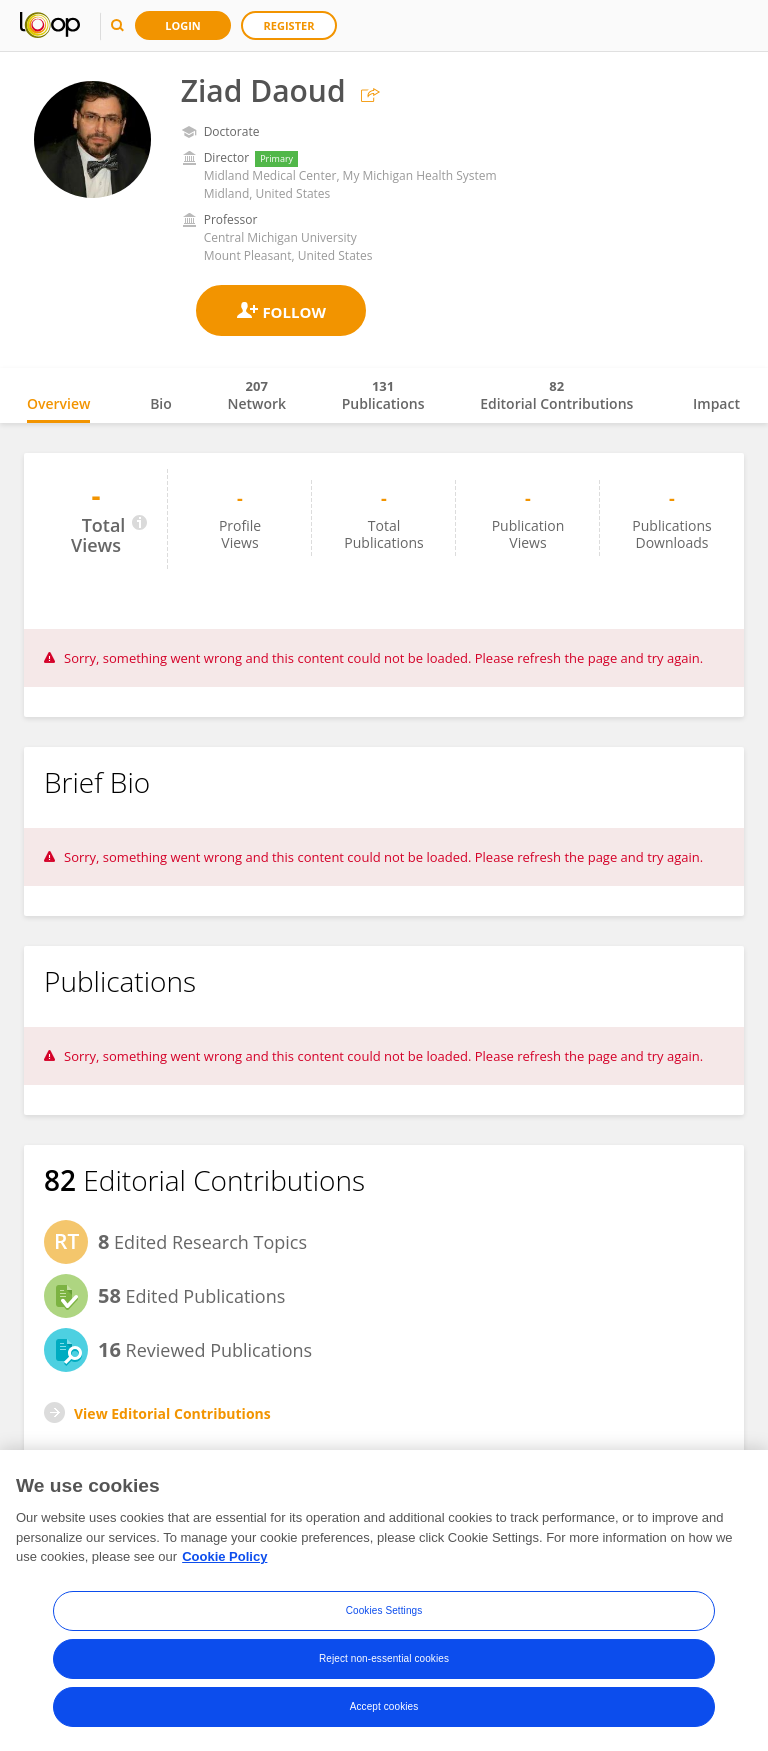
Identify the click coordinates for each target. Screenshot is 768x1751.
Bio (161, 403)
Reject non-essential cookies (384, 1658)
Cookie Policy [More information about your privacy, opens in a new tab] (224, 1556)
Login (183, 25)
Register (289, 25)
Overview (58, 403)
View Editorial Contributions (172, 1413)
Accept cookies (384, 1706)
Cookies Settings (384, 1610)
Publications (383, 395)
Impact (716, 403)
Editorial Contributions (556, 395)
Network (256, 395)
